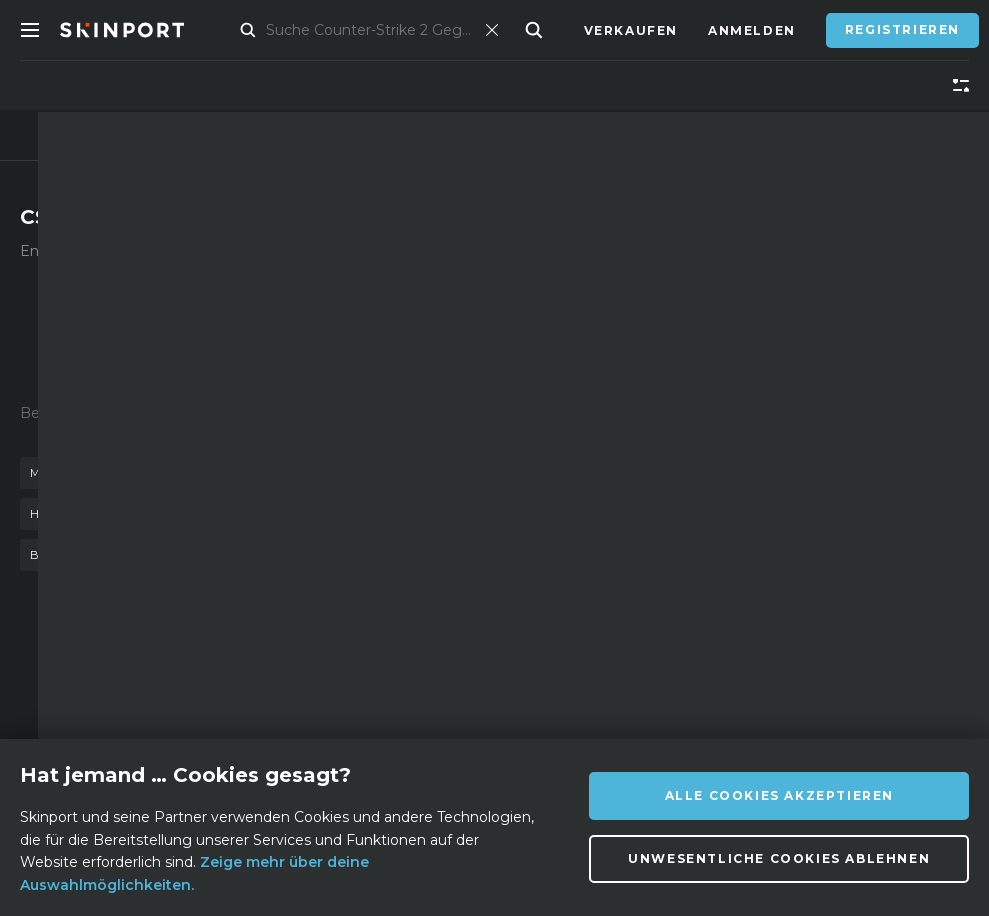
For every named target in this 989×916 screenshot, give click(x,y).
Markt (251, 30)
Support (328, 720)
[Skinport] (142, 30)
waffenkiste (167, 473)
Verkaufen (631, 30)
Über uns (178, 690)
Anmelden (752, 30)
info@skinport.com (867, 685)
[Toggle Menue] (30, 30)
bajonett (66, 555)
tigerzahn (345, 514)
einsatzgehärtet (314, 473)
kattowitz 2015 (216, 514)
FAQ (308, 690)
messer (58, 473)
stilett (161, 555)
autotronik (265, 555)
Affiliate (177, 720)
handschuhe (79, 514)
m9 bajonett (390, 555)
